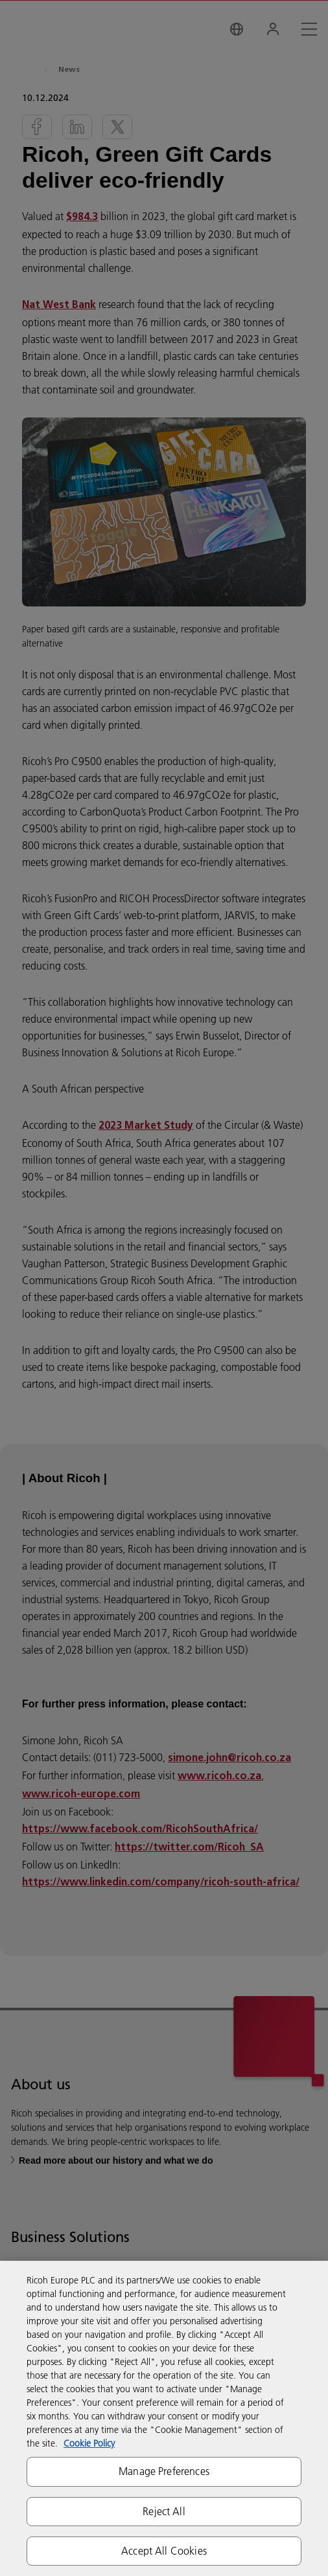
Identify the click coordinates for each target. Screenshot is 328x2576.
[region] (164, 2418)
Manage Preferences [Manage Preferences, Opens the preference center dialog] (164, 2471)
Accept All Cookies (164, 2550)
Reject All (164, 2511)
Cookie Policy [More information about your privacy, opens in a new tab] (89, 2443)
